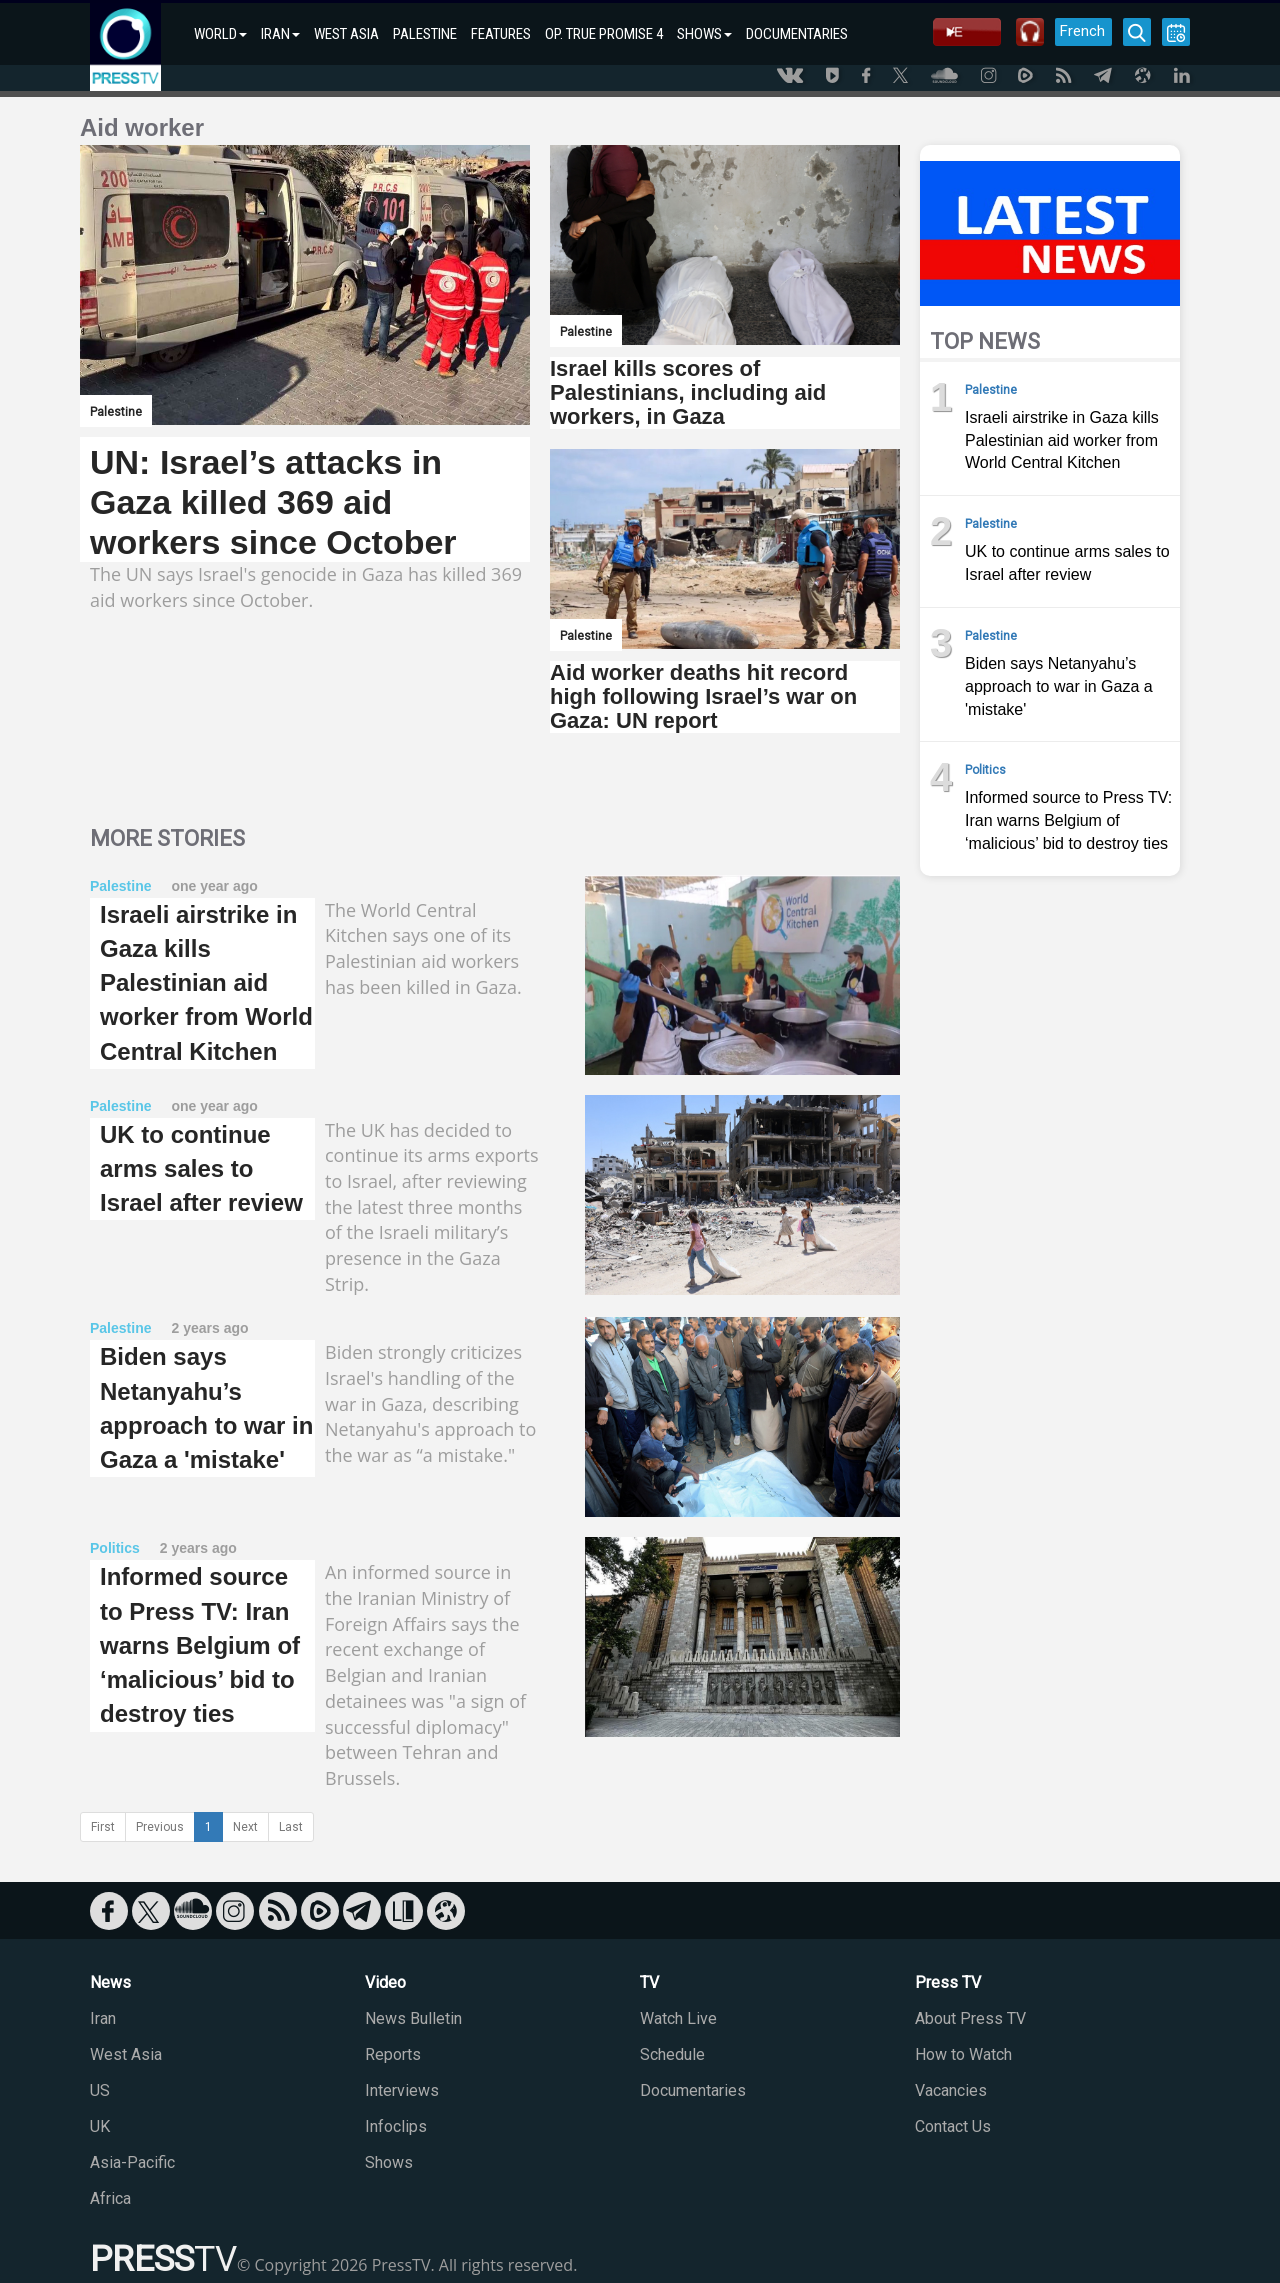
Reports (393, 2054)
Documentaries (693, 2090)
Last (291, 1827)
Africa (110, 2198)
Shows (389, 2162)
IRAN (280, 34)
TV (649, 1982)
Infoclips (396, 2126)
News (110, 1982)
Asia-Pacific (132, 2162)
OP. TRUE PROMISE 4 (604, 34)
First (103, 1827)
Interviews (402, 2090)
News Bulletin (413, 2018)
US (100, 2090)
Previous (160, 1827)
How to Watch (963, 2054)
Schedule (672, 2054)
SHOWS (704, 34)
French (1082, 31)
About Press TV (970, 2018)
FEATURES (501, 34)
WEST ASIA (346, 34)
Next (245, 1827)
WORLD (220, 34)
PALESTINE (425, 34)
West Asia (126, 2054)
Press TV (948, 1982)
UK (100, 2126)
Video (385, 1982)
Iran (103, 2018)
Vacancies (951, 2090)
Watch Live (678, 2018)
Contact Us (953, 2126)
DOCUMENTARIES (797, 34)
